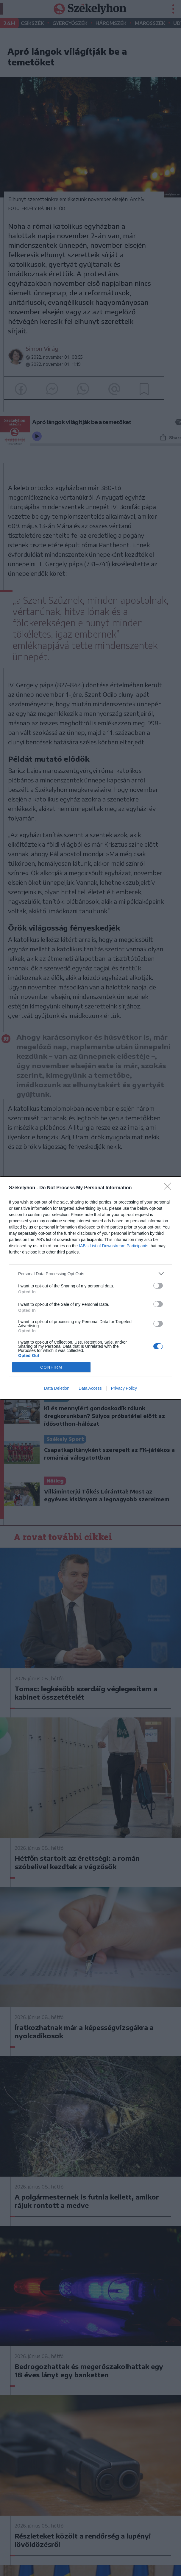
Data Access (90, 1388)
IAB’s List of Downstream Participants (113, 1245)
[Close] (169, 1188)
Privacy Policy (124, 1388)
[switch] (158, 1286)
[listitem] (90, 1273)
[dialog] (90, 1288)
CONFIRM (51, 1367)
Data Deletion (56, 1388)
